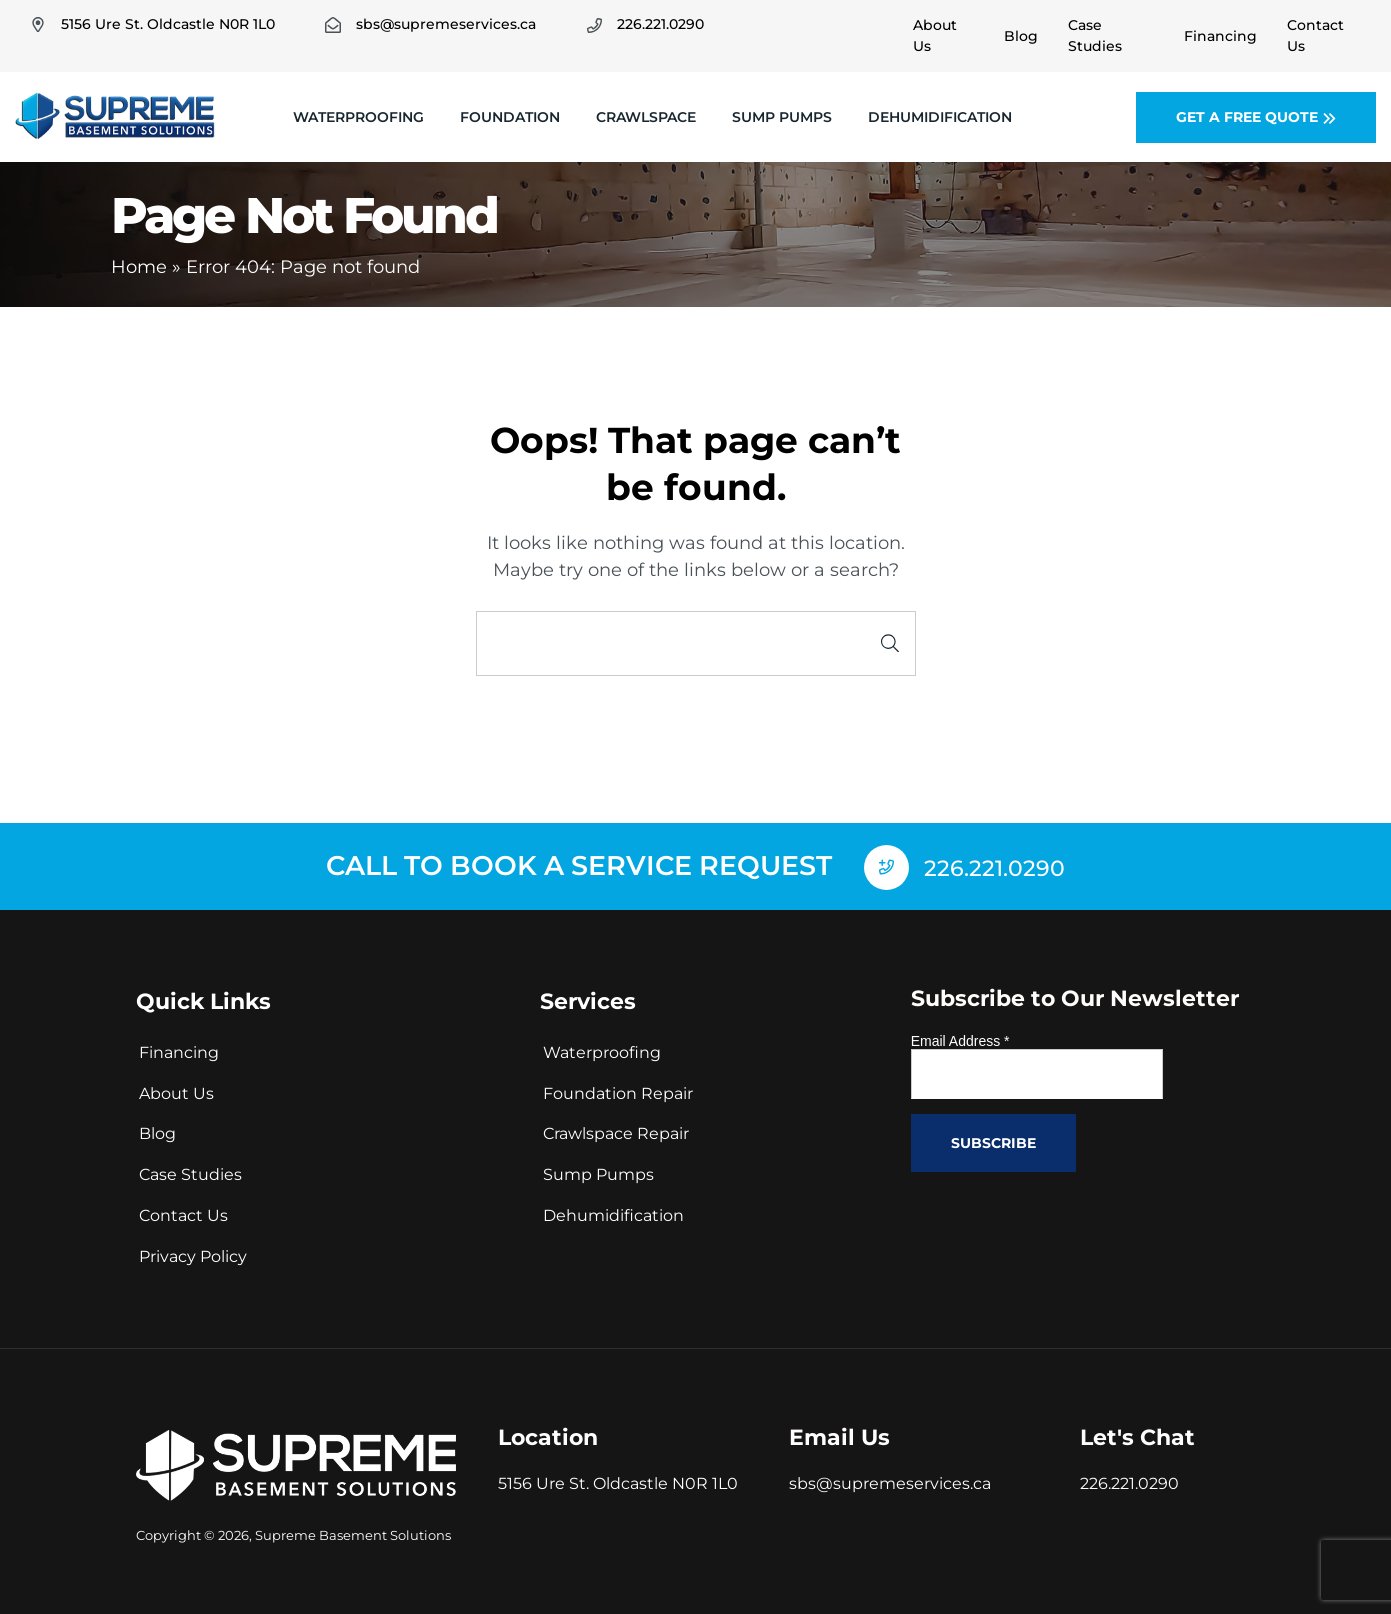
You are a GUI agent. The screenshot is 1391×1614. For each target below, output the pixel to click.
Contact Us (183, 1213)
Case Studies (190, 1172)
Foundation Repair (618, 1090)
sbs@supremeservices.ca (890, 1481)
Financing (179, 1050)
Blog (157, 1131)
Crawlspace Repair (616, 1131)
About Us (176, 1090)
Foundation (510, 117)
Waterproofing (358, 117)
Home (139, 267)
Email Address (960, 1039)
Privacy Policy (193, 1254)
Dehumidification (940, 117)
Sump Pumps (782, 117)
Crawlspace (646, 117)
